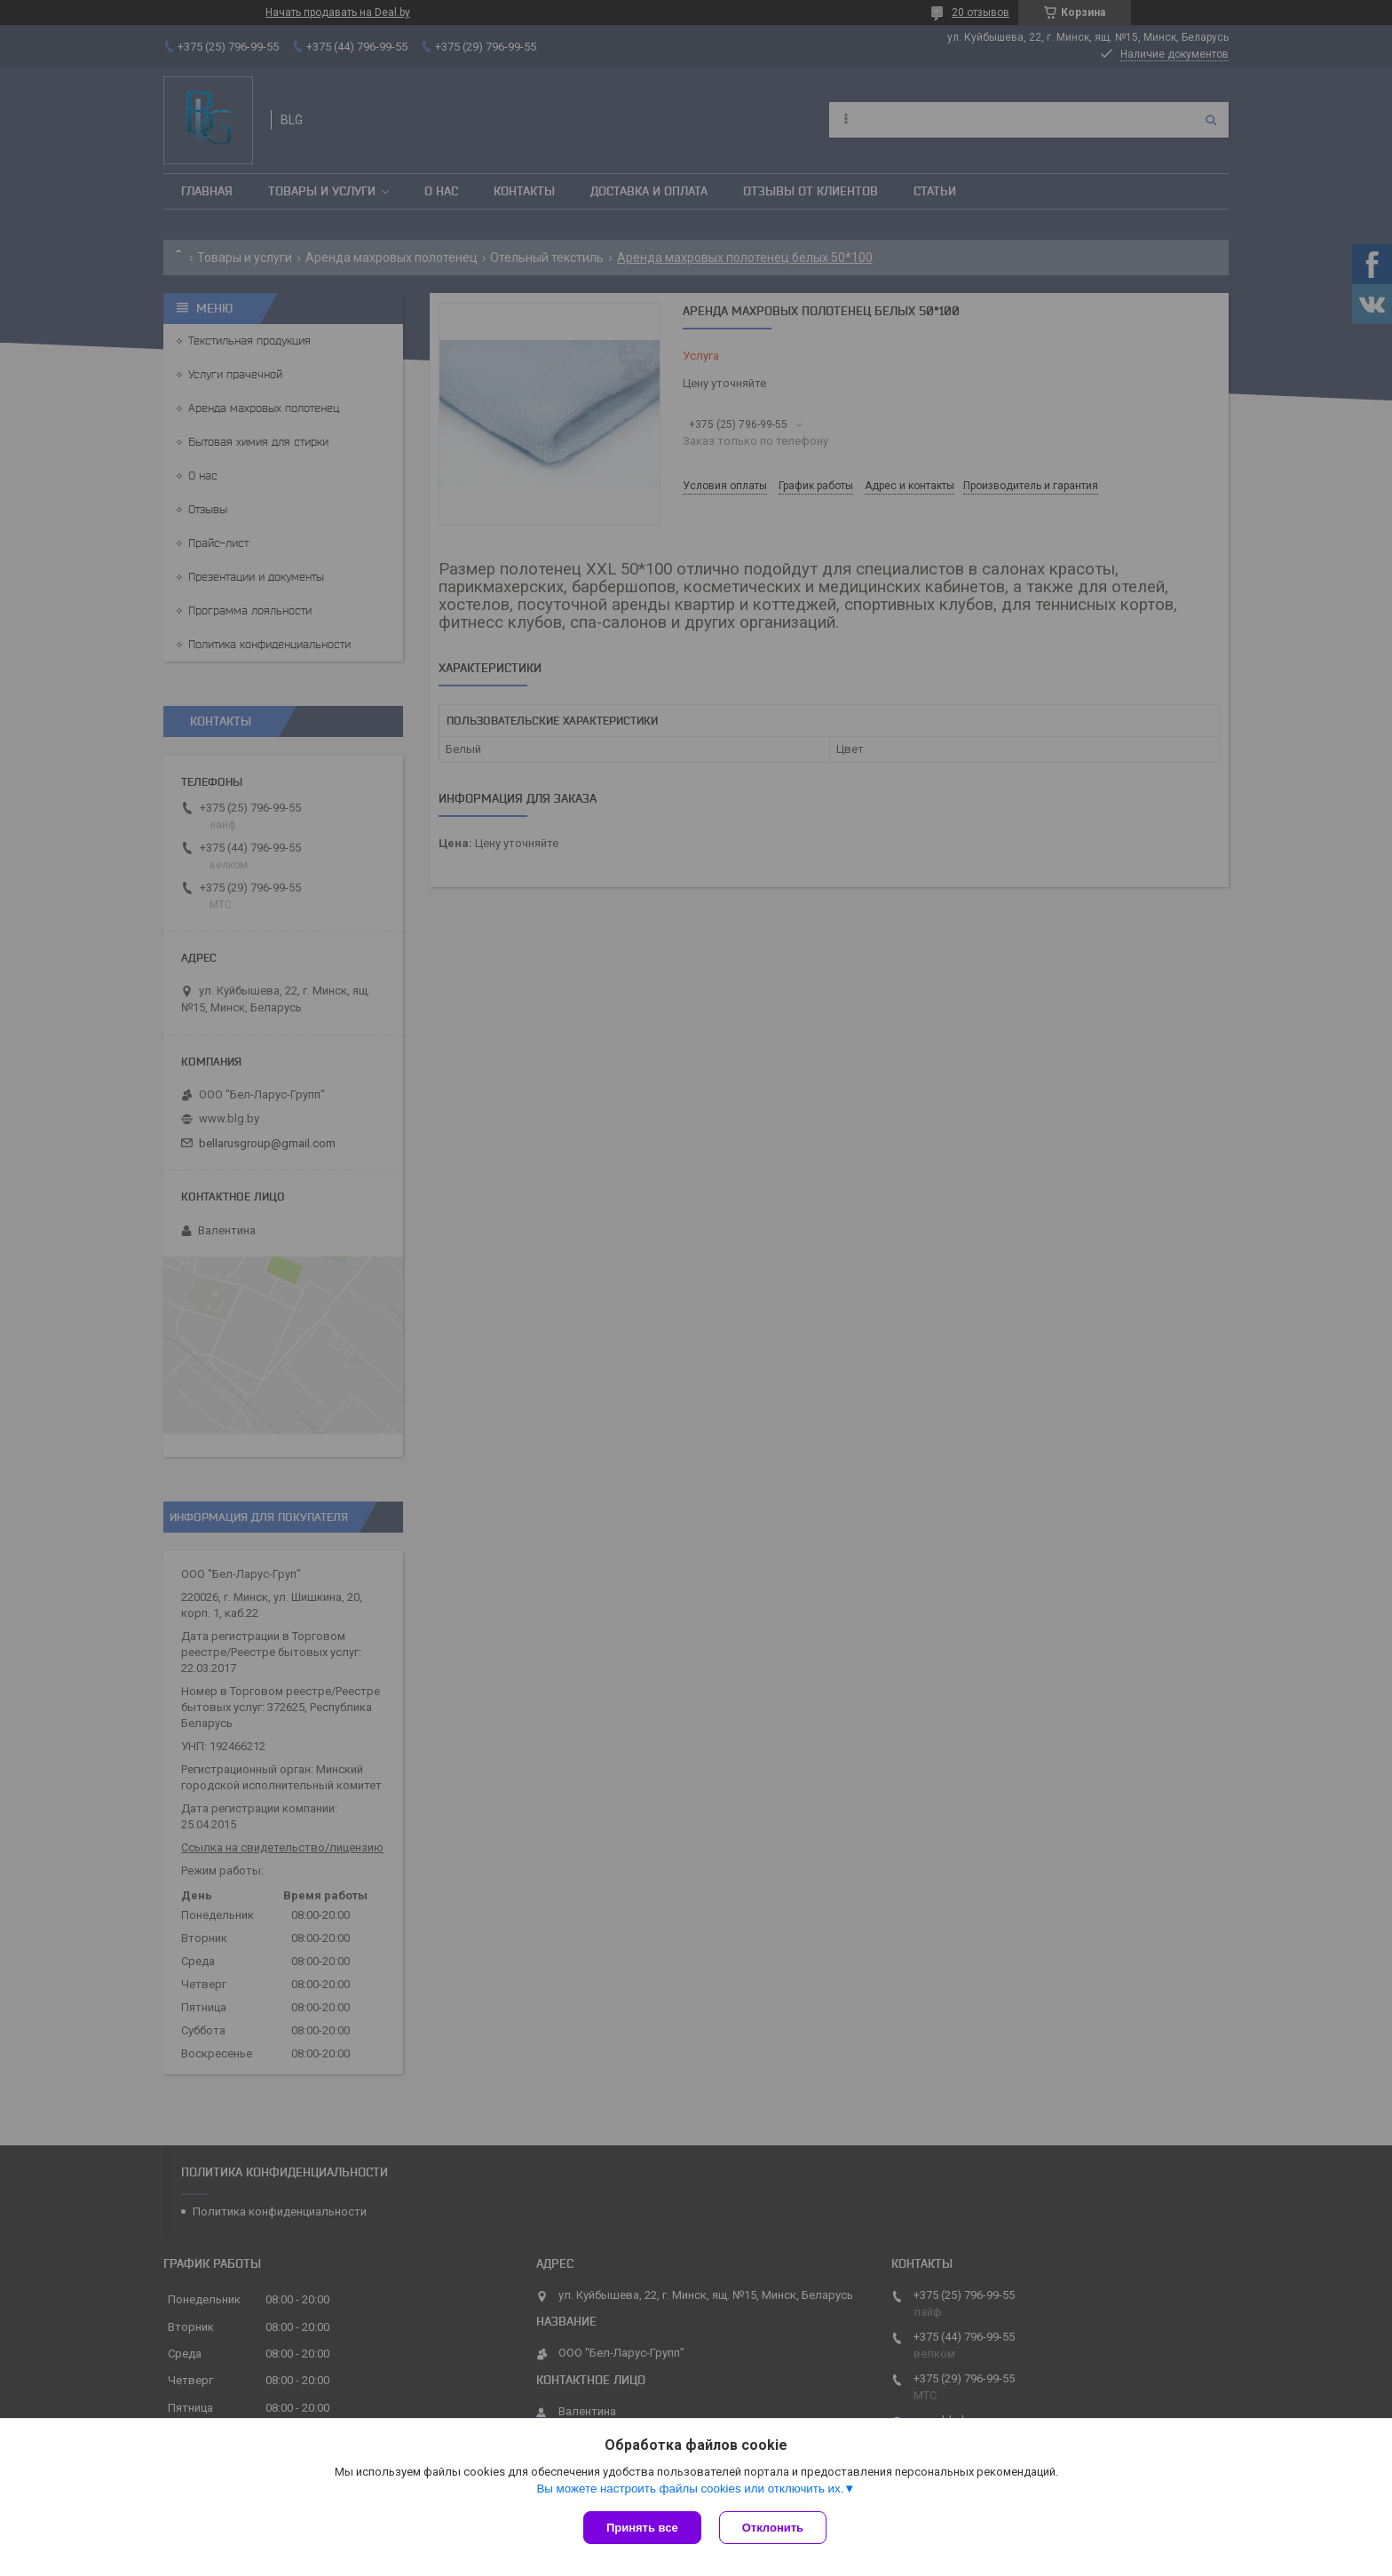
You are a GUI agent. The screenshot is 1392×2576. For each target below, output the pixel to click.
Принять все (642, 2527)
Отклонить (772, 2527)
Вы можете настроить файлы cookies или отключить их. (689, 2488)
